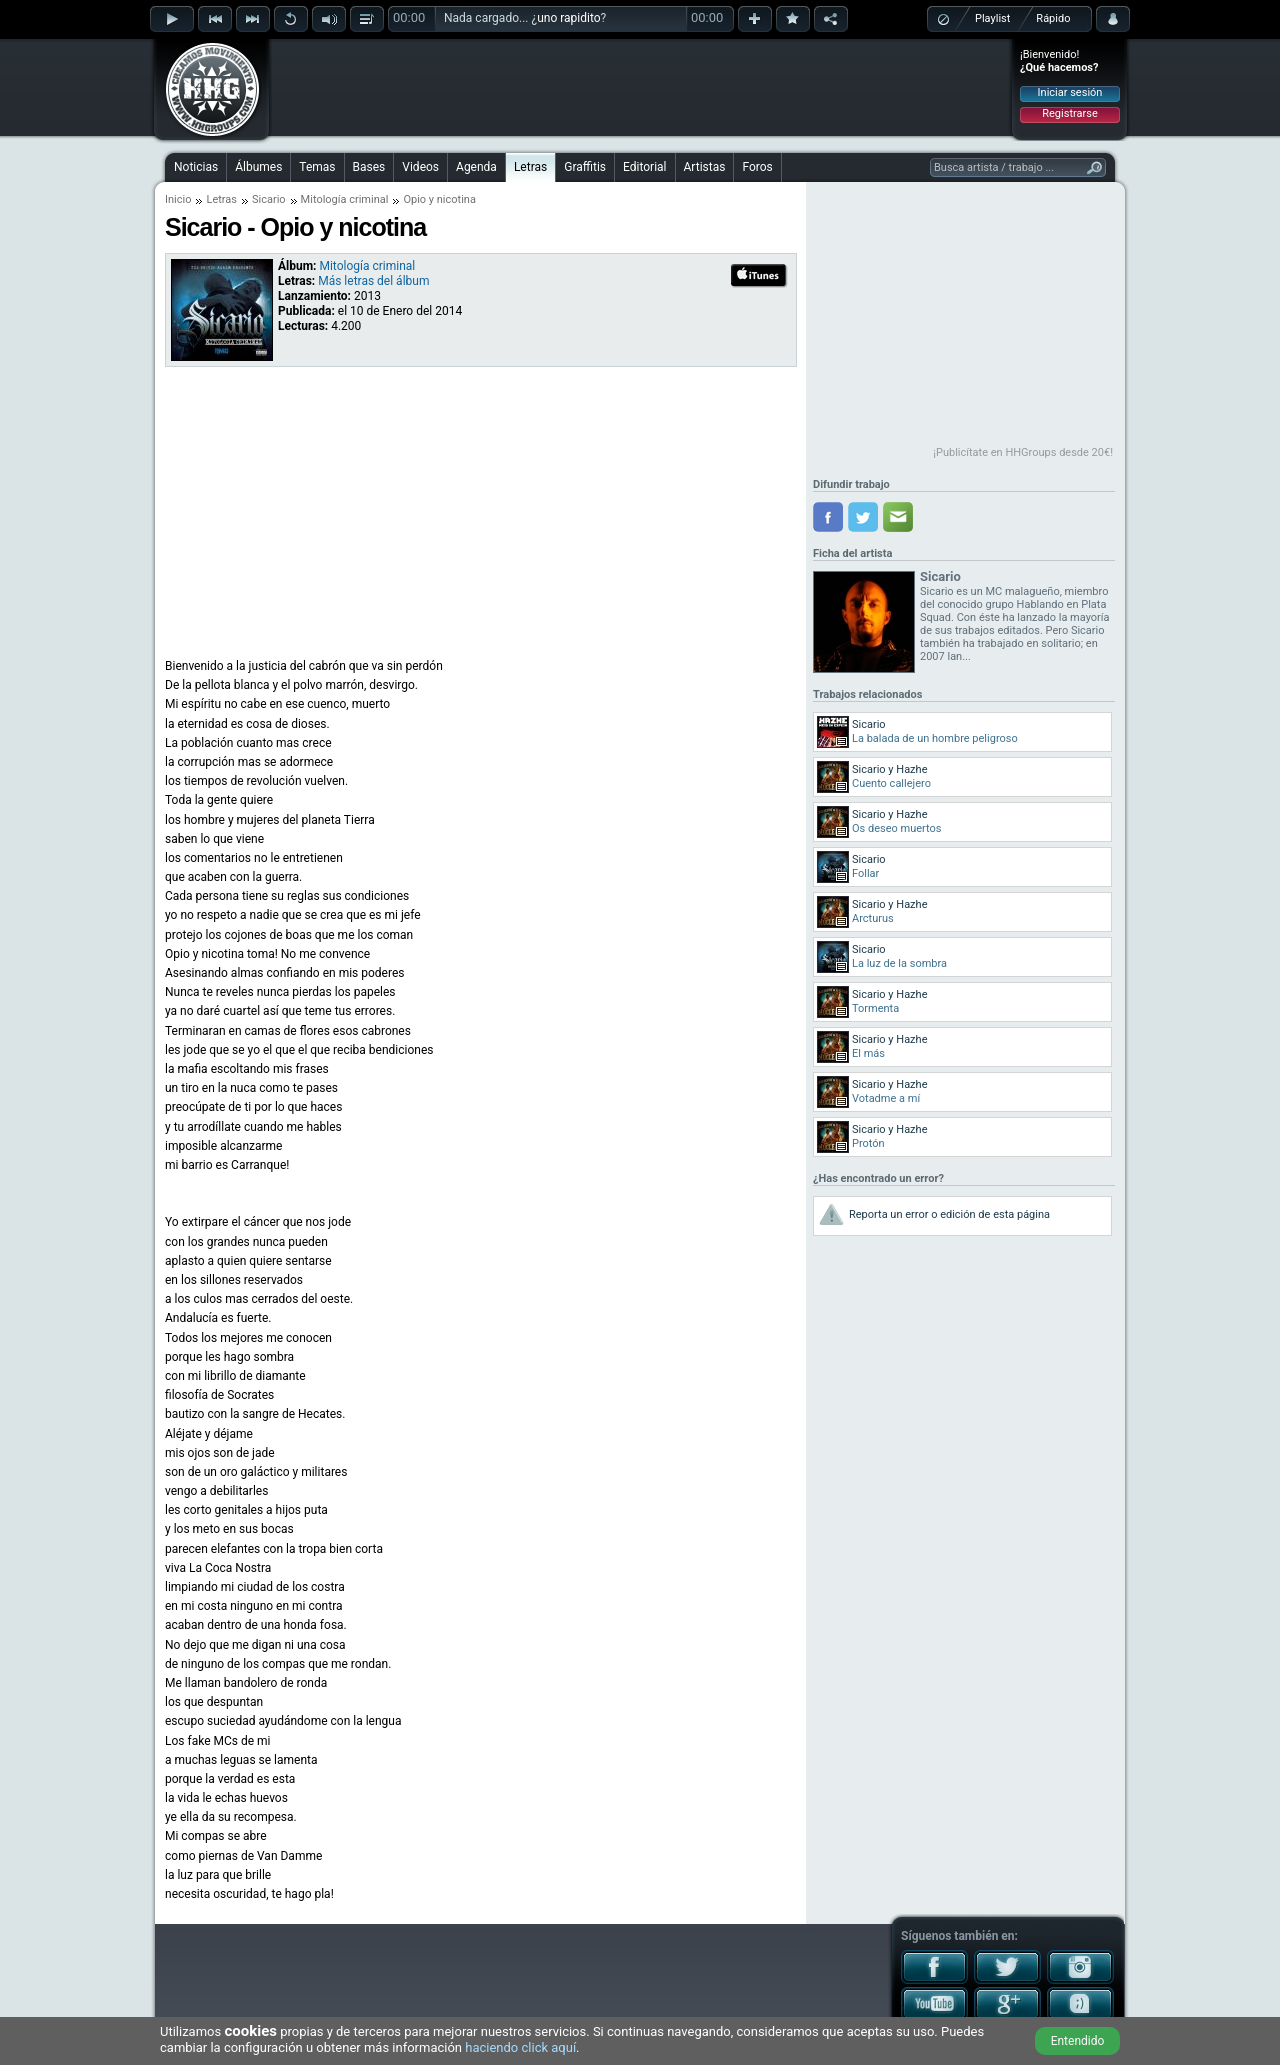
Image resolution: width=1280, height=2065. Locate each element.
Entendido (1078, 2041)
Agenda (476, 167)
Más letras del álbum (373, 281)
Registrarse (1069, 113)
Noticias (196, 167)
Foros (757, 167)
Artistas (705, 167)
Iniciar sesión (1070, 92)
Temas (317, 167)
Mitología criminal (345, 199)
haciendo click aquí (520, 2047)
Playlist (992, 18)
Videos (420, 167)
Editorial (644, 167)
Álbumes (258, 167)
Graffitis (585, 167)
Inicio (178, 199)
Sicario (269, 199)
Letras (530, 167)
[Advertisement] (641, 87)
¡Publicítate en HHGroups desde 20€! (1023, 452)
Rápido (1053, 18)
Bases (369, 167)
